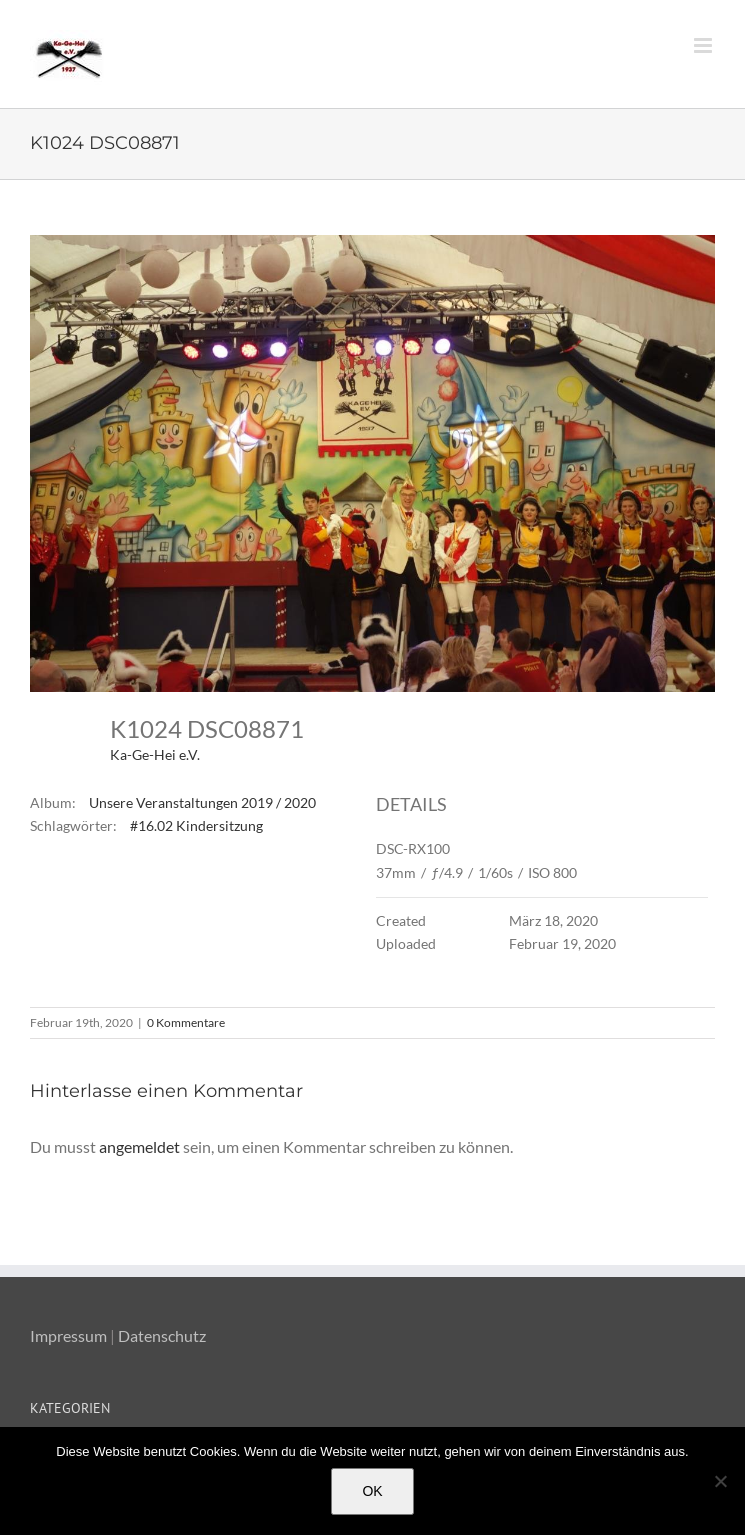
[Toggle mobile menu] (704, 45)
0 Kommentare (186, 1022)
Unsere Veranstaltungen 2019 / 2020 (202, 802)
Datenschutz (162, 1335)
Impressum (68, 1335)
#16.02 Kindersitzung (196, 825)
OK (372, 1491)
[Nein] (720, 1481)
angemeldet (139, 1146)
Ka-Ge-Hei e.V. (155, 754)
